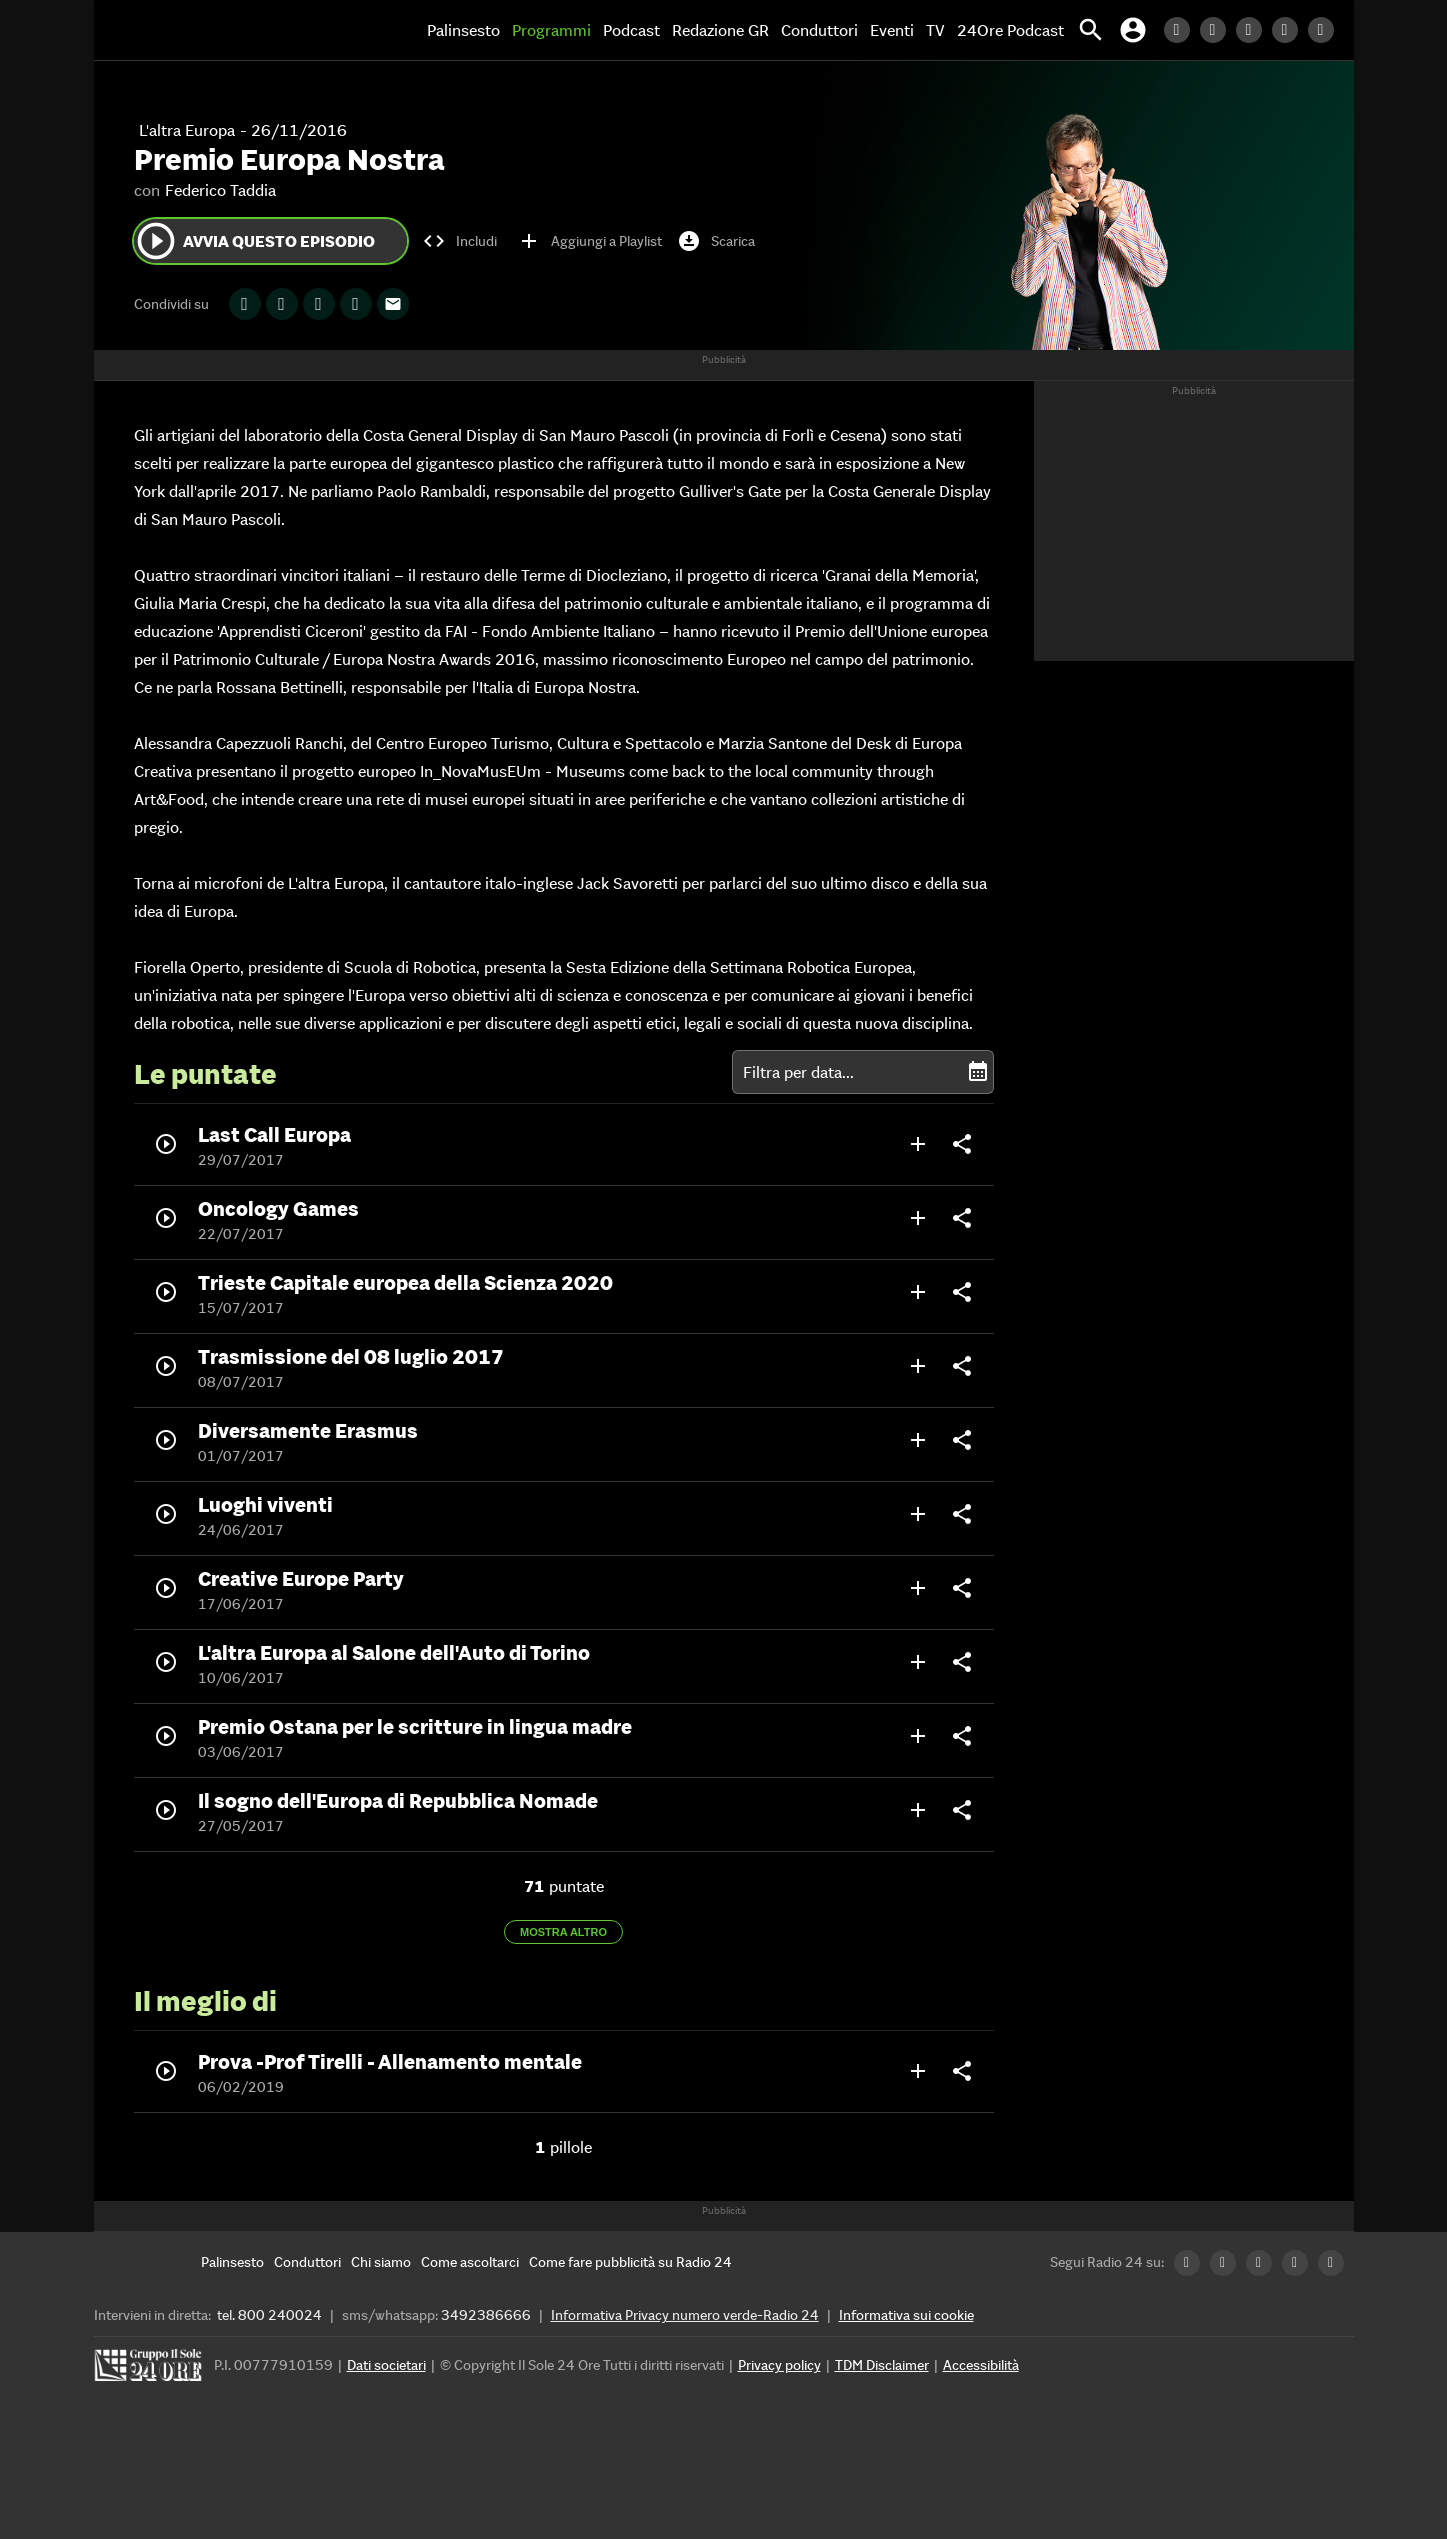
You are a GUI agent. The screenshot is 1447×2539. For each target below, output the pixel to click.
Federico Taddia (220, 190)
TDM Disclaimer (882, 2365)
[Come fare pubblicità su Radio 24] (630, 2262)
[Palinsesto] (232, 2262)
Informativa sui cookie (906, 2315)
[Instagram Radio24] (1290, 30)
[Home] (179, 30)
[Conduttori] (307, 2262)
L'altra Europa (187, 130)
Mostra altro (563, 1932)
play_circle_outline (156, 241)
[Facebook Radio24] (1254, 30)
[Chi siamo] (381, 2262)
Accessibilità (981, 2365)
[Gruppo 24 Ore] (151, 2370)
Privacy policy (779, 2365)
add (918, 1144)
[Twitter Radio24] (1218, 30)
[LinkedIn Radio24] (1182, 30)
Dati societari (386, 2365)
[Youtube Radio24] (1326, 30)
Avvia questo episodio (254, 241)
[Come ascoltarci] (470, 2262)
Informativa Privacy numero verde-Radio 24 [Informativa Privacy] (685, 2315)
